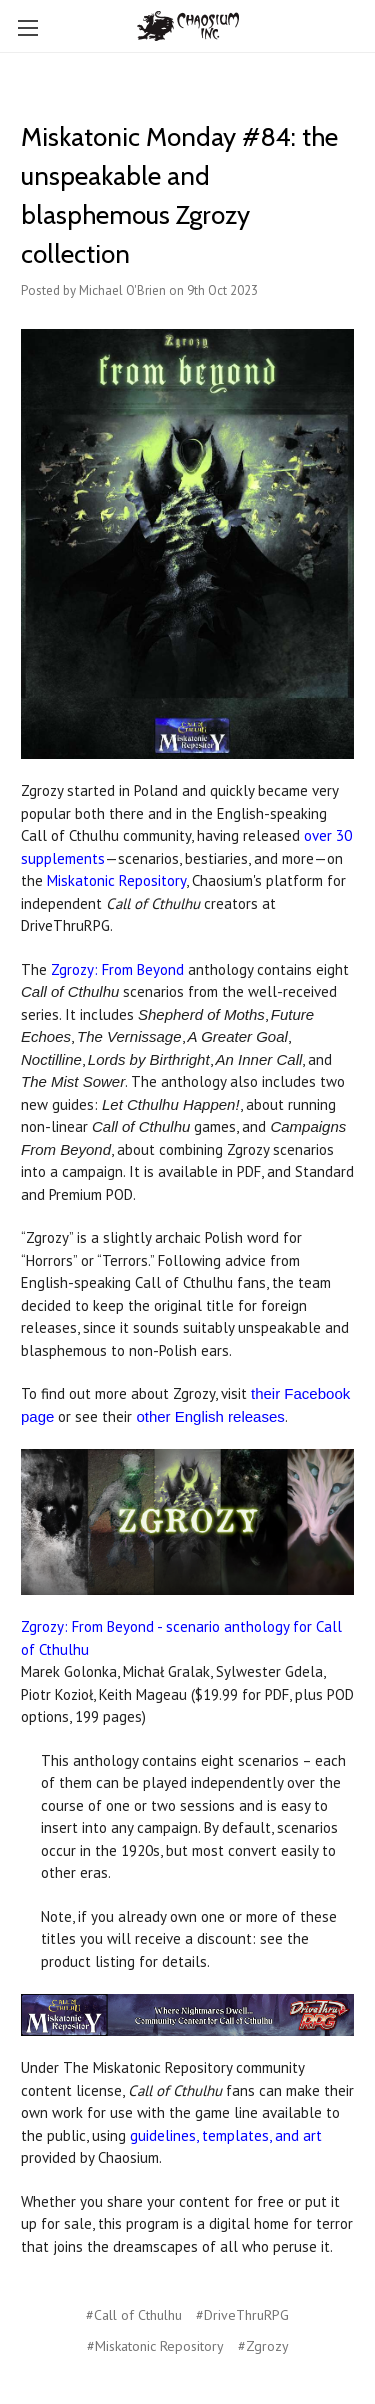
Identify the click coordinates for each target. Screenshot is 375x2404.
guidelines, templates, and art (226, 2135)
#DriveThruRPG (242, 2315)
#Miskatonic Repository (155, 2346)
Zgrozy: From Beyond (117, 969)
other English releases (210, 1416)
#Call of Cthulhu (134, 2315)
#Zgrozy (263, 2346)
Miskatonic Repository (116, 880)
